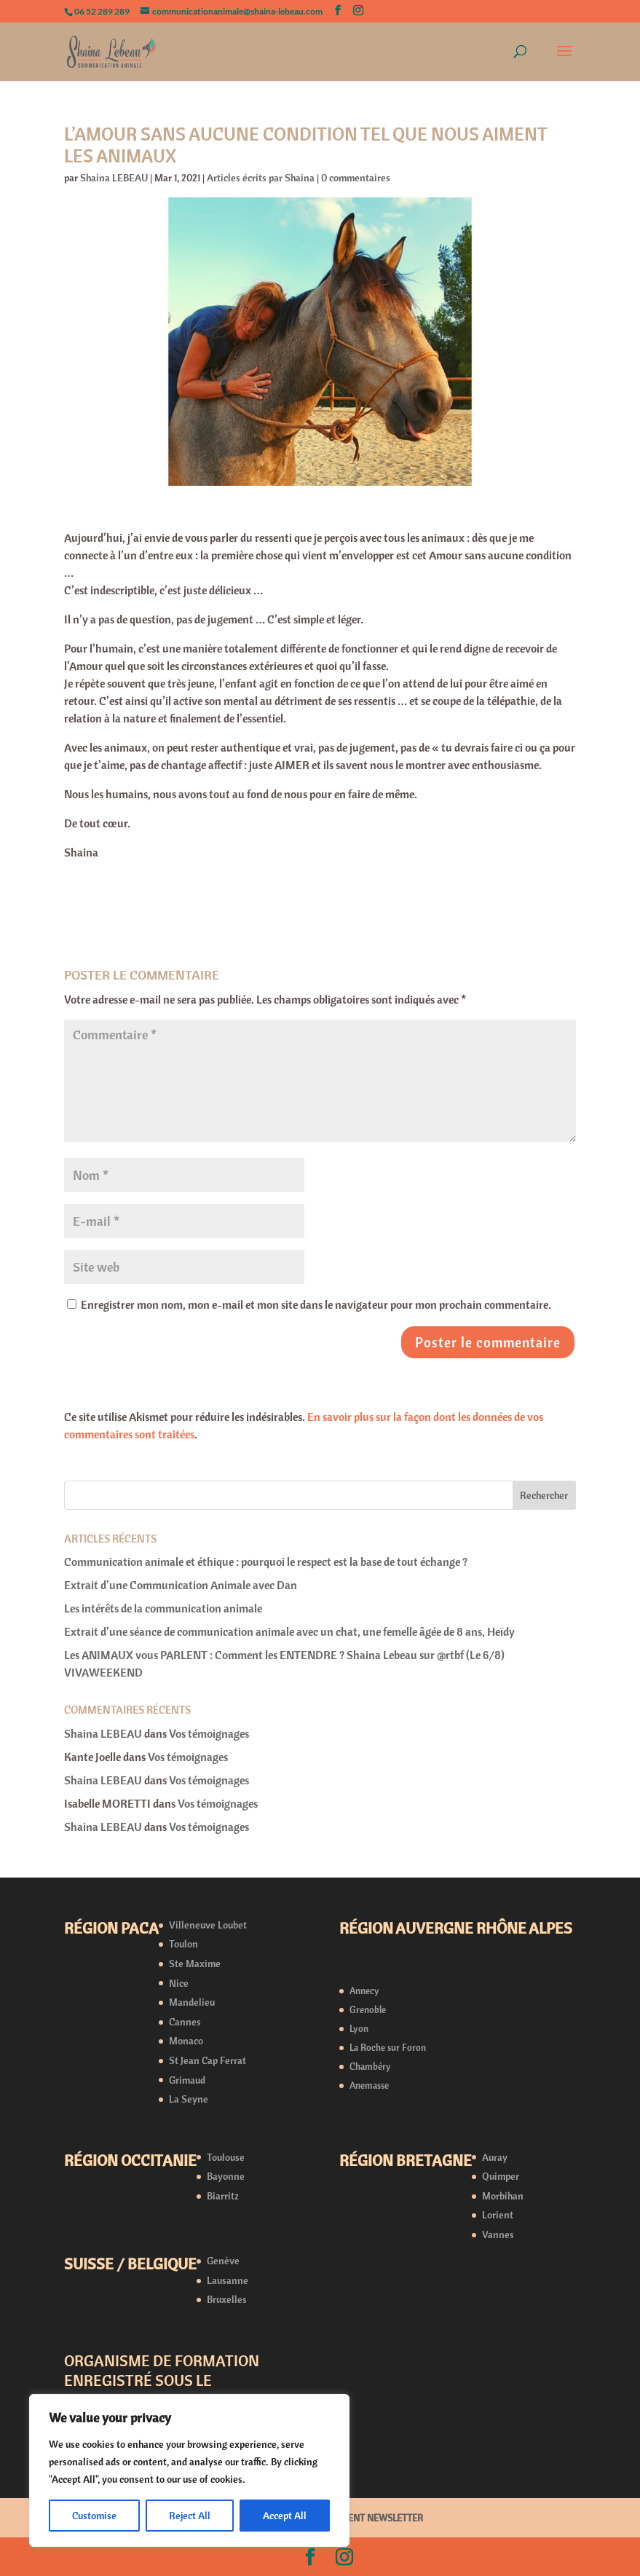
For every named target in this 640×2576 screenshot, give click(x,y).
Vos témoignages (209, 1733)
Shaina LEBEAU (114, 177)
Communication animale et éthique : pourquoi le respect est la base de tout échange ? (265, 1561)
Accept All (285, 2515)
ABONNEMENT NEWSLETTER (363, 2518)
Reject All (189, 2515)
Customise (94, 2515)
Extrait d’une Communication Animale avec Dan (180, 1584)
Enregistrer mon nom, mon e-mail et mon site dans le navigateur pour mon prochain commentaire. (316, 1304)
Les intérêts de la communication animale (164, 1608)
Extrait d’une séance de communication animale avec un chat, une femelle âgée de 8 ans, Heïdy (289, 1631)
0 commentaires (355, 177)
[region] (189, 2470)
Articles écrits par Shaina (261, 177)
